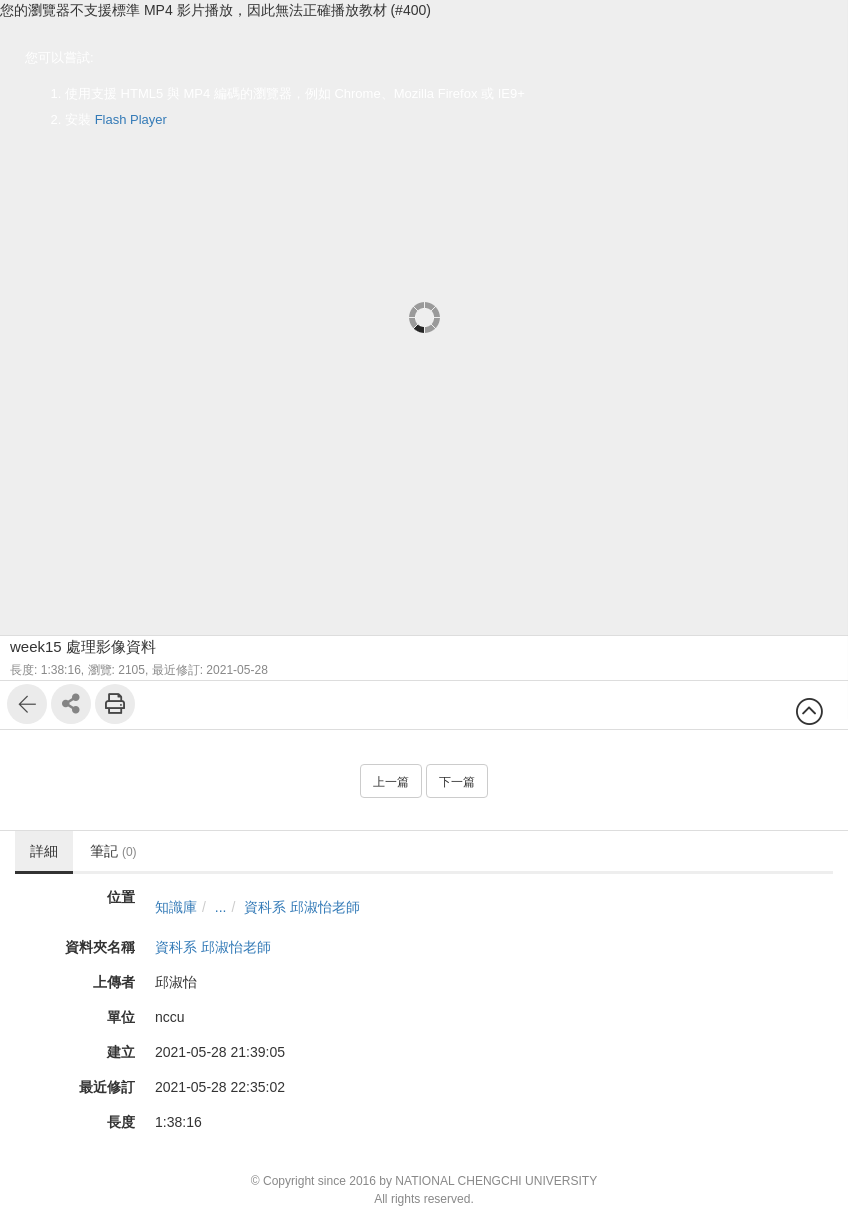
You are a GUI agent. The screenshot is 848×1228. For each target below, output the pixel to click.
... (221, 907)
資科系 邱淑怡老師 (302, 907)
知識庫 (176, 907)
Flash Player (131, 119)
